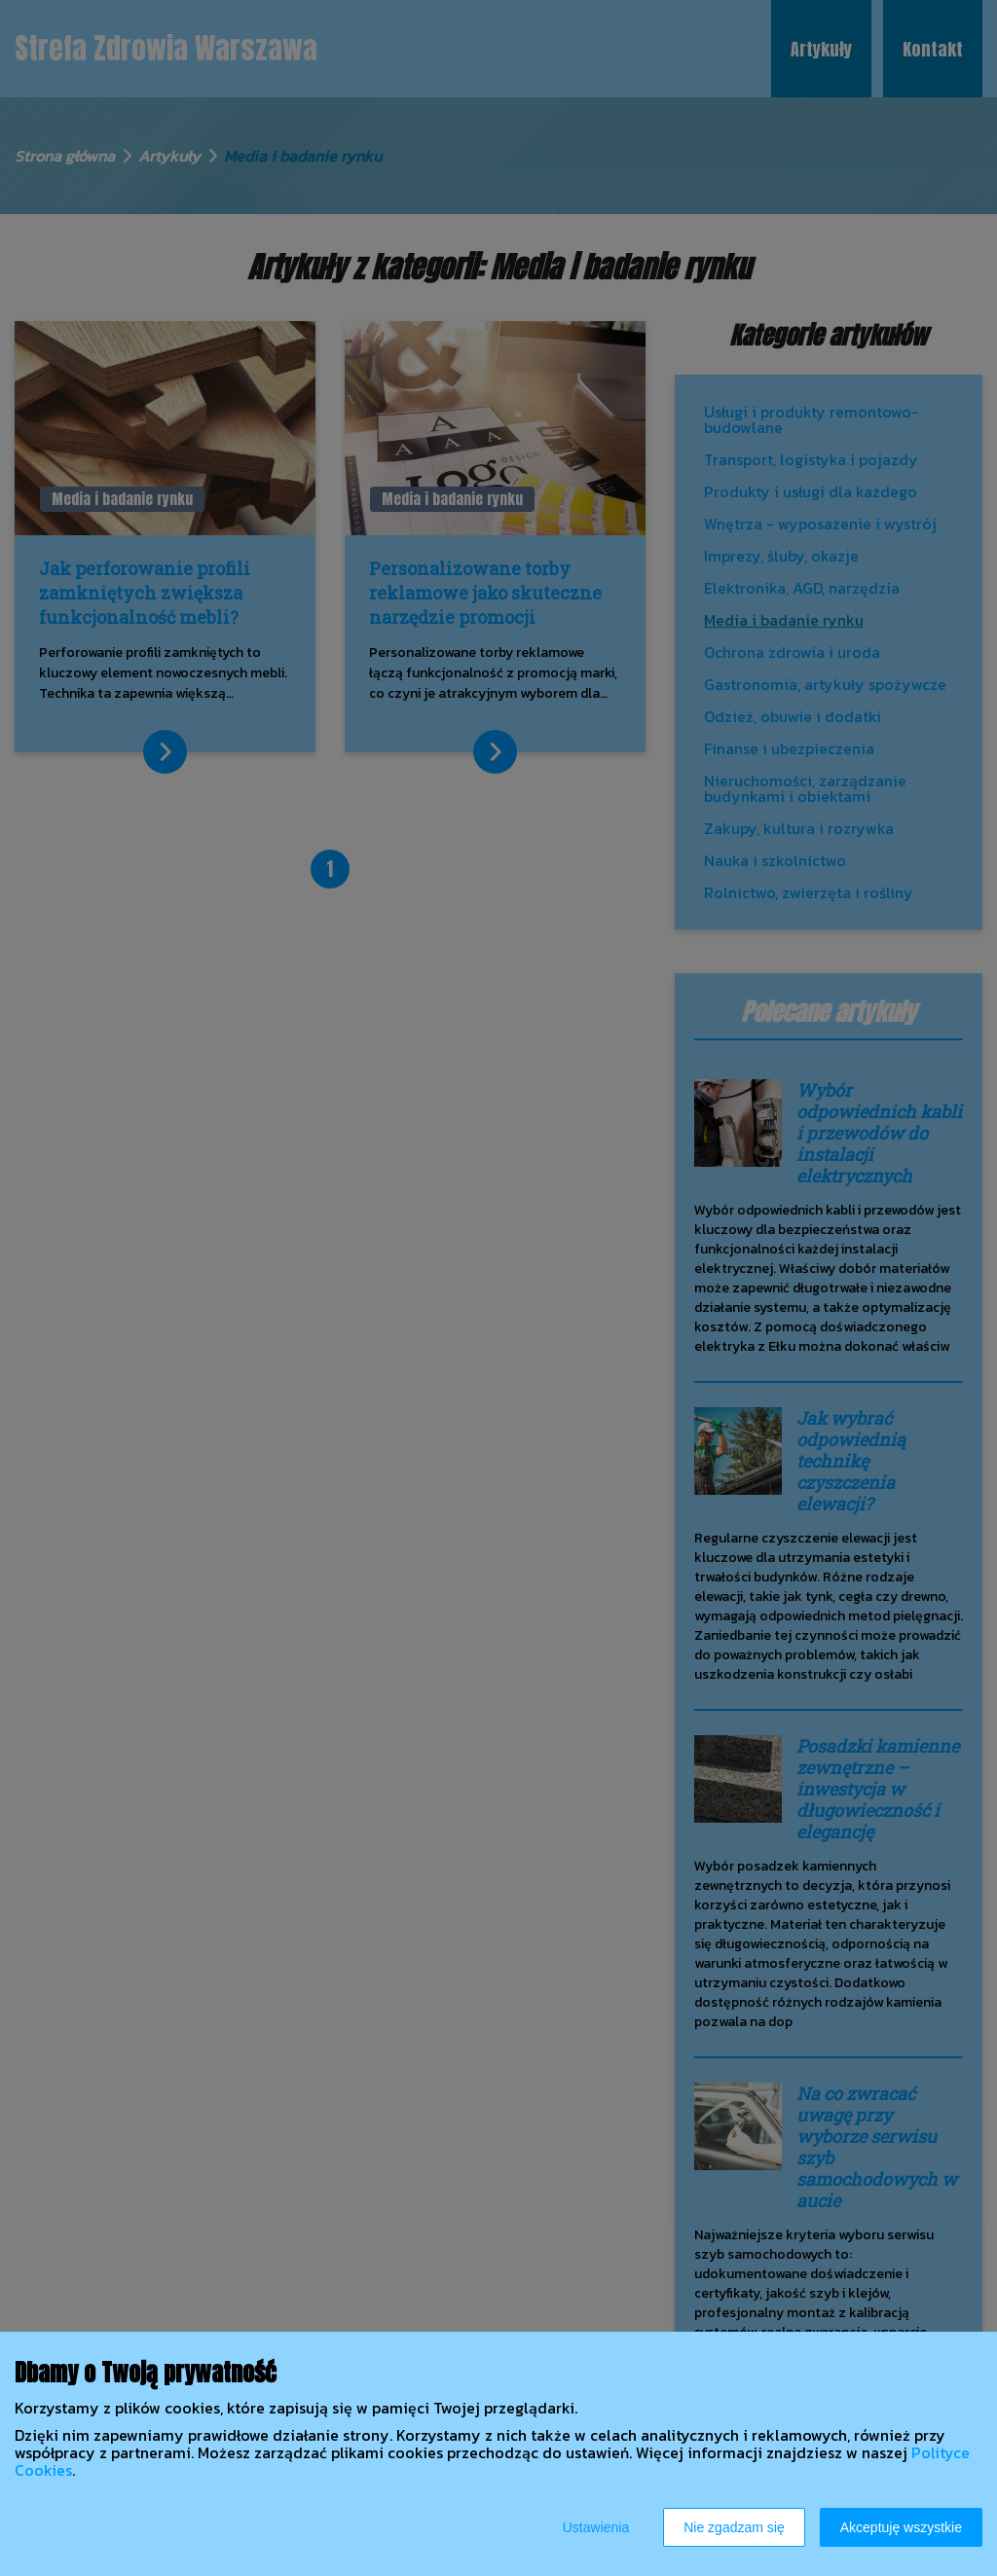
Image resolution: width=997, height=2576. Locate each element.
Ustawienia (596, 2527)
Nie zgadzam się (734, 2527)
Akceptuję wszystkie (901, 2527)
